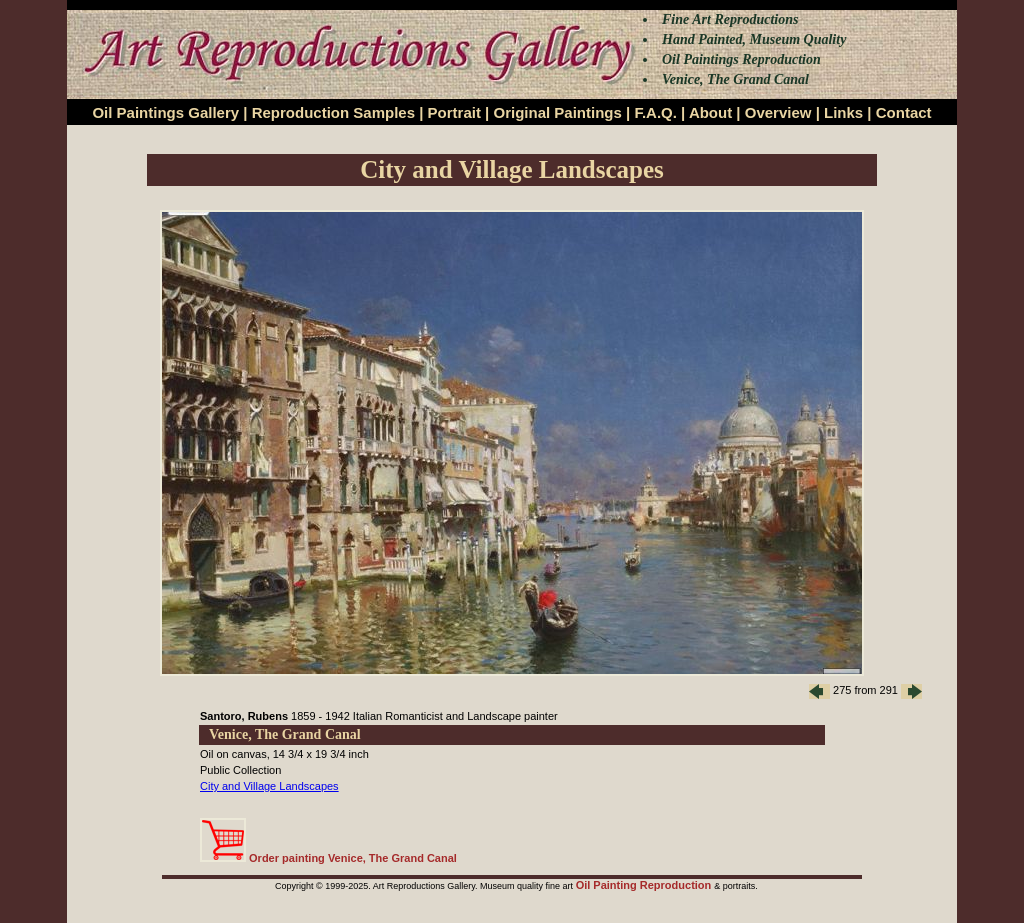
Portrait (454, 112)
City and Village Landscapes (269, 786)
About (710, 112)
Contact (904, 112)
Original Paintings (557, 112)
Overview (778, 112)
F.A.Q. (655, 112)
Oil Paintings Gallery (165, 112)
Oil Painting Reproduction (645, 885)
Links (843, 112)
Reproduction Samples (333, 112)
